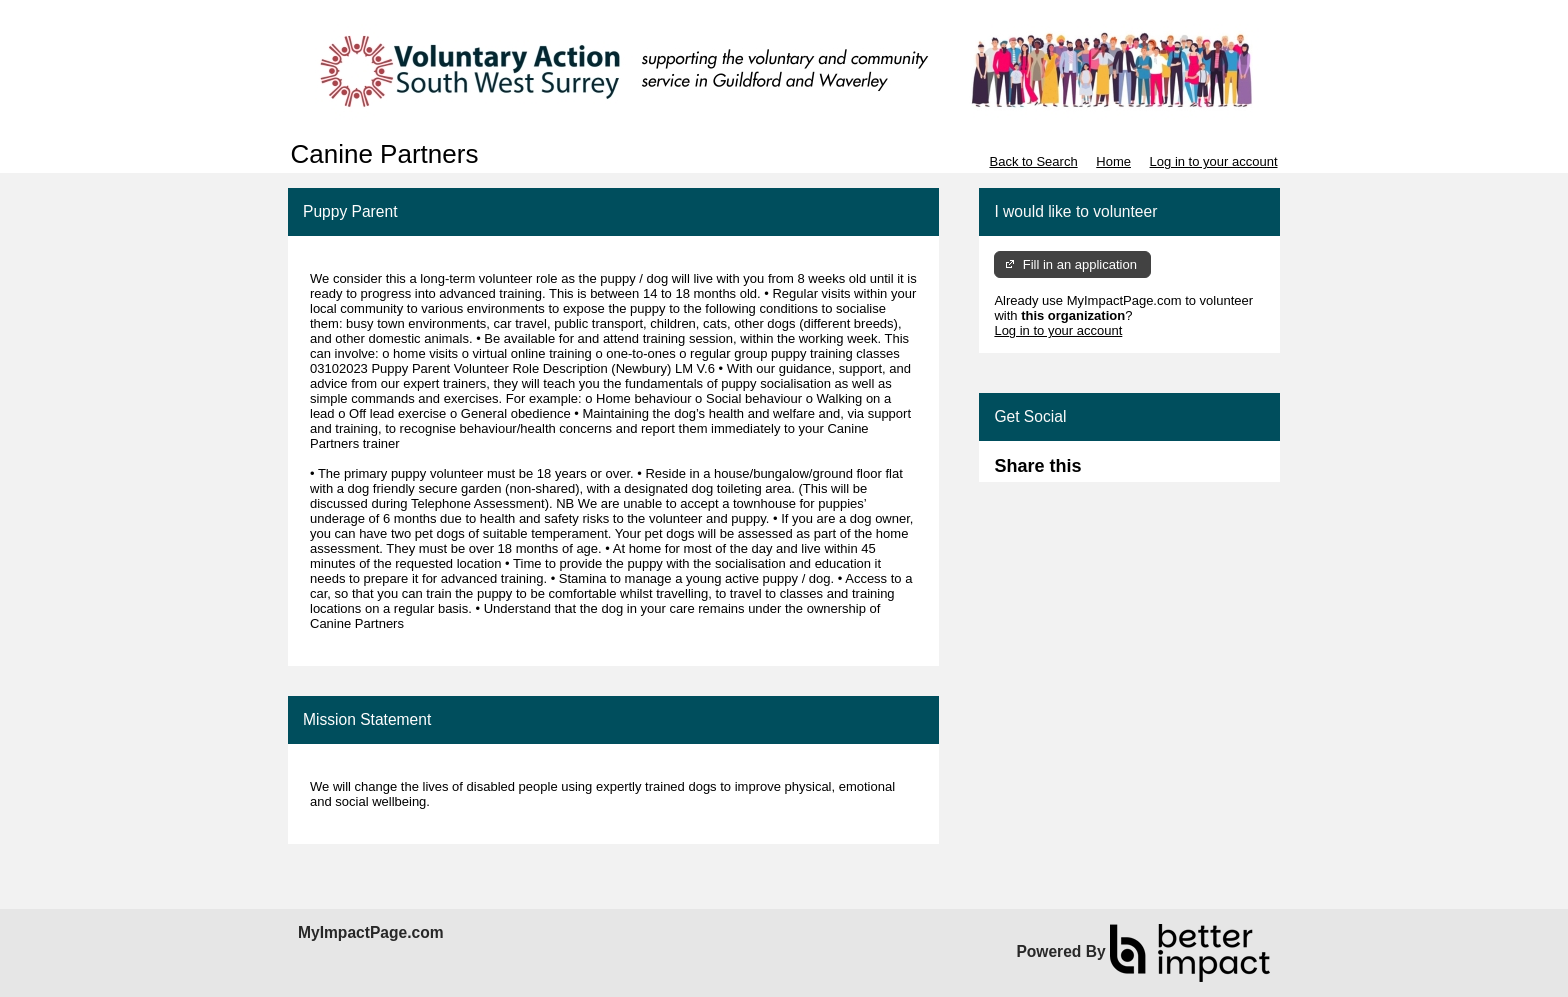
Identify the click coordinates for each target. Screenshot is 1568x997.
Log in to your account (1214, 161)
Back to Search (1033, 161)
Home (1113, 161)
